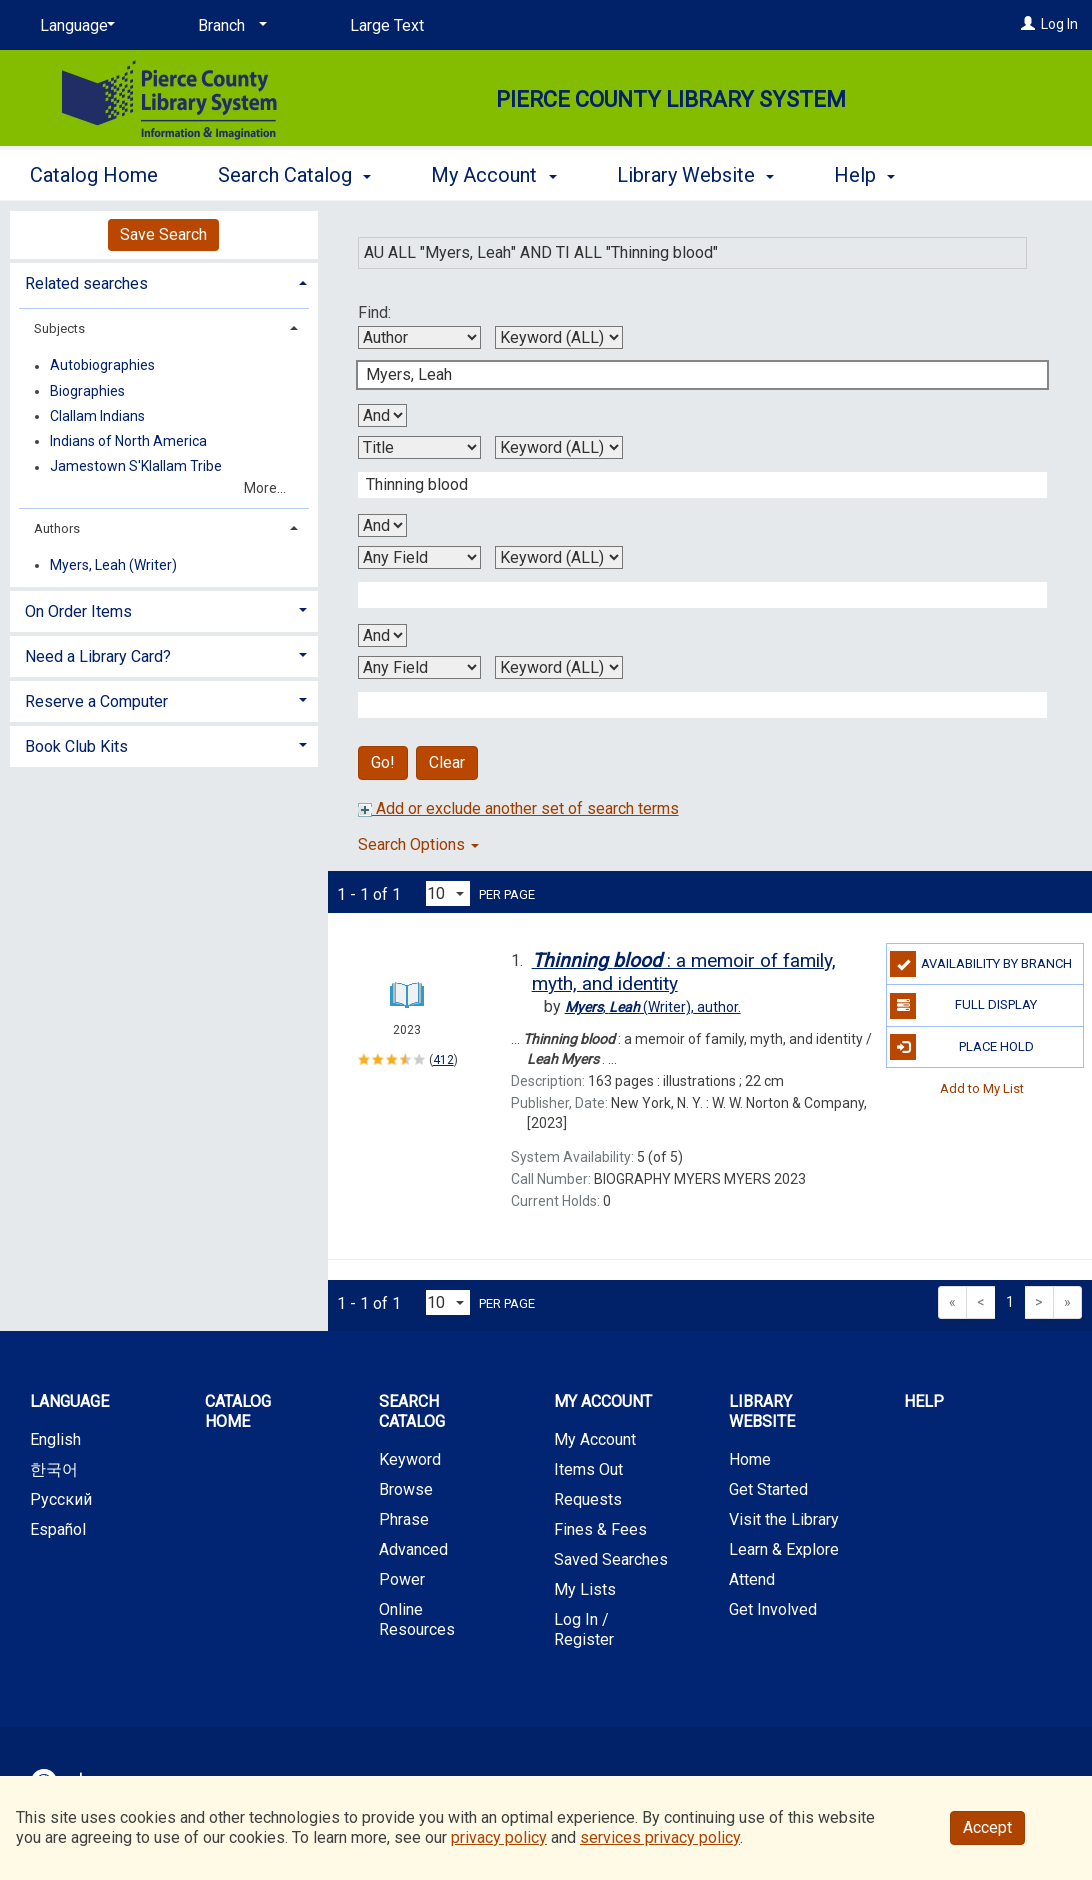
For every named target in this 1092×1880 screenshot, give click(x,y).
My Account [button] (493, 175)
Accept (987, 1827)
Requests (588, 1499)
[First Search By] (419, 337)
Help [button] (864, 175)
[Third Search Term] (692, 595)
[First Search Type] (559, 337)
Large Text (387, 25)
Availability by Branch (980, 964)
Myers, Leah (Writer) (113, 565)
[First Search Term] (692, 375)
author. (653, 1007)
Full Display (963, 1006)
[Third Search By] (419, 557)
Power (402, 1579)
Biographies (87, 391)
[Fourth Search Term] (692, 705)
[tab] (164, 281)
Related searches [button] (86, 283)
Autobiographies (102, 366)
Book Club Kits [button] (76, 746)
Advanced (413, 1549)
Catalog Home (94, 175)
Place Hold (961, 1047)
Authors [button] (57, 528)
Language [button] (69, 1401)
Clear (447, 762)
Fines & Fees (600, 1529)
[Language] (74, 26)
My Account (595, 1439)
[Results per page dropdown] (448, 893)
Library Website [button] (695, 175)
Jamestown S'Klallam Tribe (136, 467)
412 (443, 1060)
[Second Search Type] (559, 447)
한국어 (54, 1469)
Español (58, 1529)
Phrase (404, 1519)
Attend (752, 1579)
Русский (61, 1499)
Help (924, 1401)
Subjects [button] (59, 328)
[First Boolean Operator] (382, 415)
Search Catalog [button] (294, 175)
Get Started (768, 1489)
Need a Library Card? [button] (98, 656)
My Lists (585, 1589)
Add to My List (982, 1088)
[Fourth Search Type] (559, 667)
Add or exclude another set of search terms (518, 808)
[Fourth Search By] (419, 667)
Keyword (410, 1459)
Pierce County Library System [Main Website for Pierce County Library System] (671, 99)
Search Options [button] (418, 844)
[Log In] (1028, 24)
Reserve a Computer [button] (96, 701)
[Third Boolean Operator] (382, 635)
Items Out (588, 1469)
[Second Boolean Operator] (382, 525)
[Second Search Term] (692, 485)
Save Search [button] (163, 234)
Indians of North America (128, 441)
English (55, 1439)
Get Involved (773, 1609)
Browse (406, 1489)
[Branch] (229, 26)
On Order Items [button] (78, 611)
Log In (1059, 24)
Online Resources (417, 1619)
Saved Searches (611, 1559)
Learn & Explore (784, 1549)
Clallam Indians (97, 416)
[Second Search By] (419, 447)
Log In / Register (584, 1629)
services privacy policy (660, 1837)
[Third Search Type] (559, 557)
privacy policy (499, 1837)
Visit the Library (784, 1519)
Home (750, 1459)
